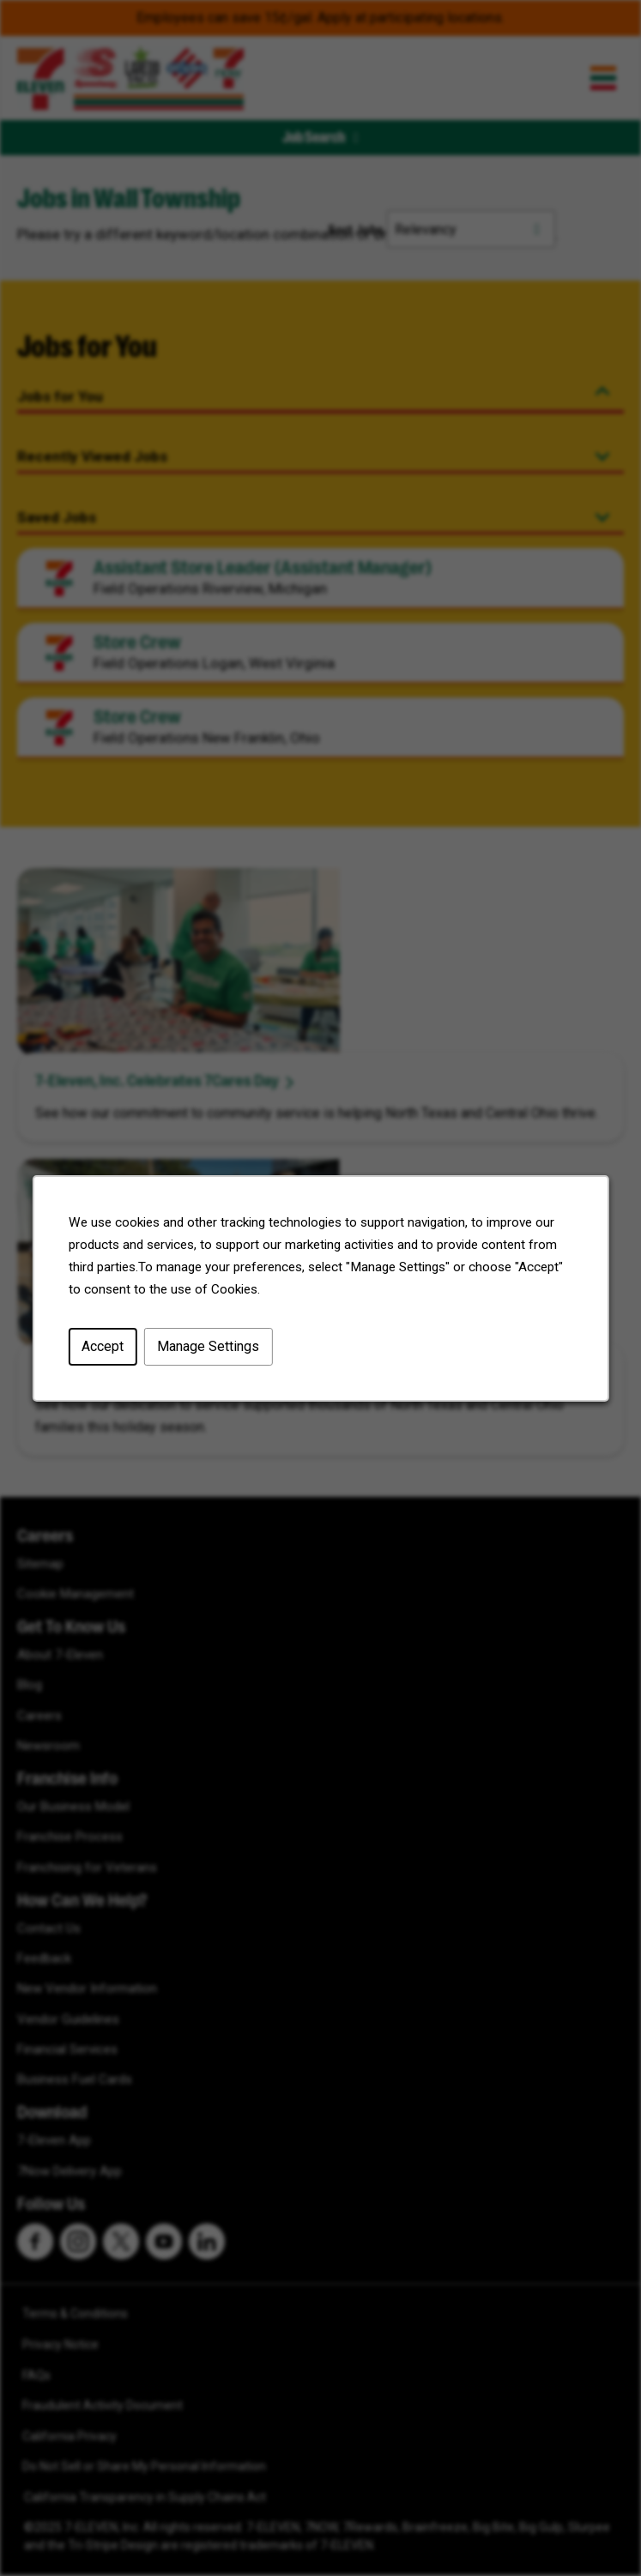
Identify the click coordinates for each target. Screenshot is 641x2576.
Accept (105, 1349)
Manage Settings (209, 1349)
